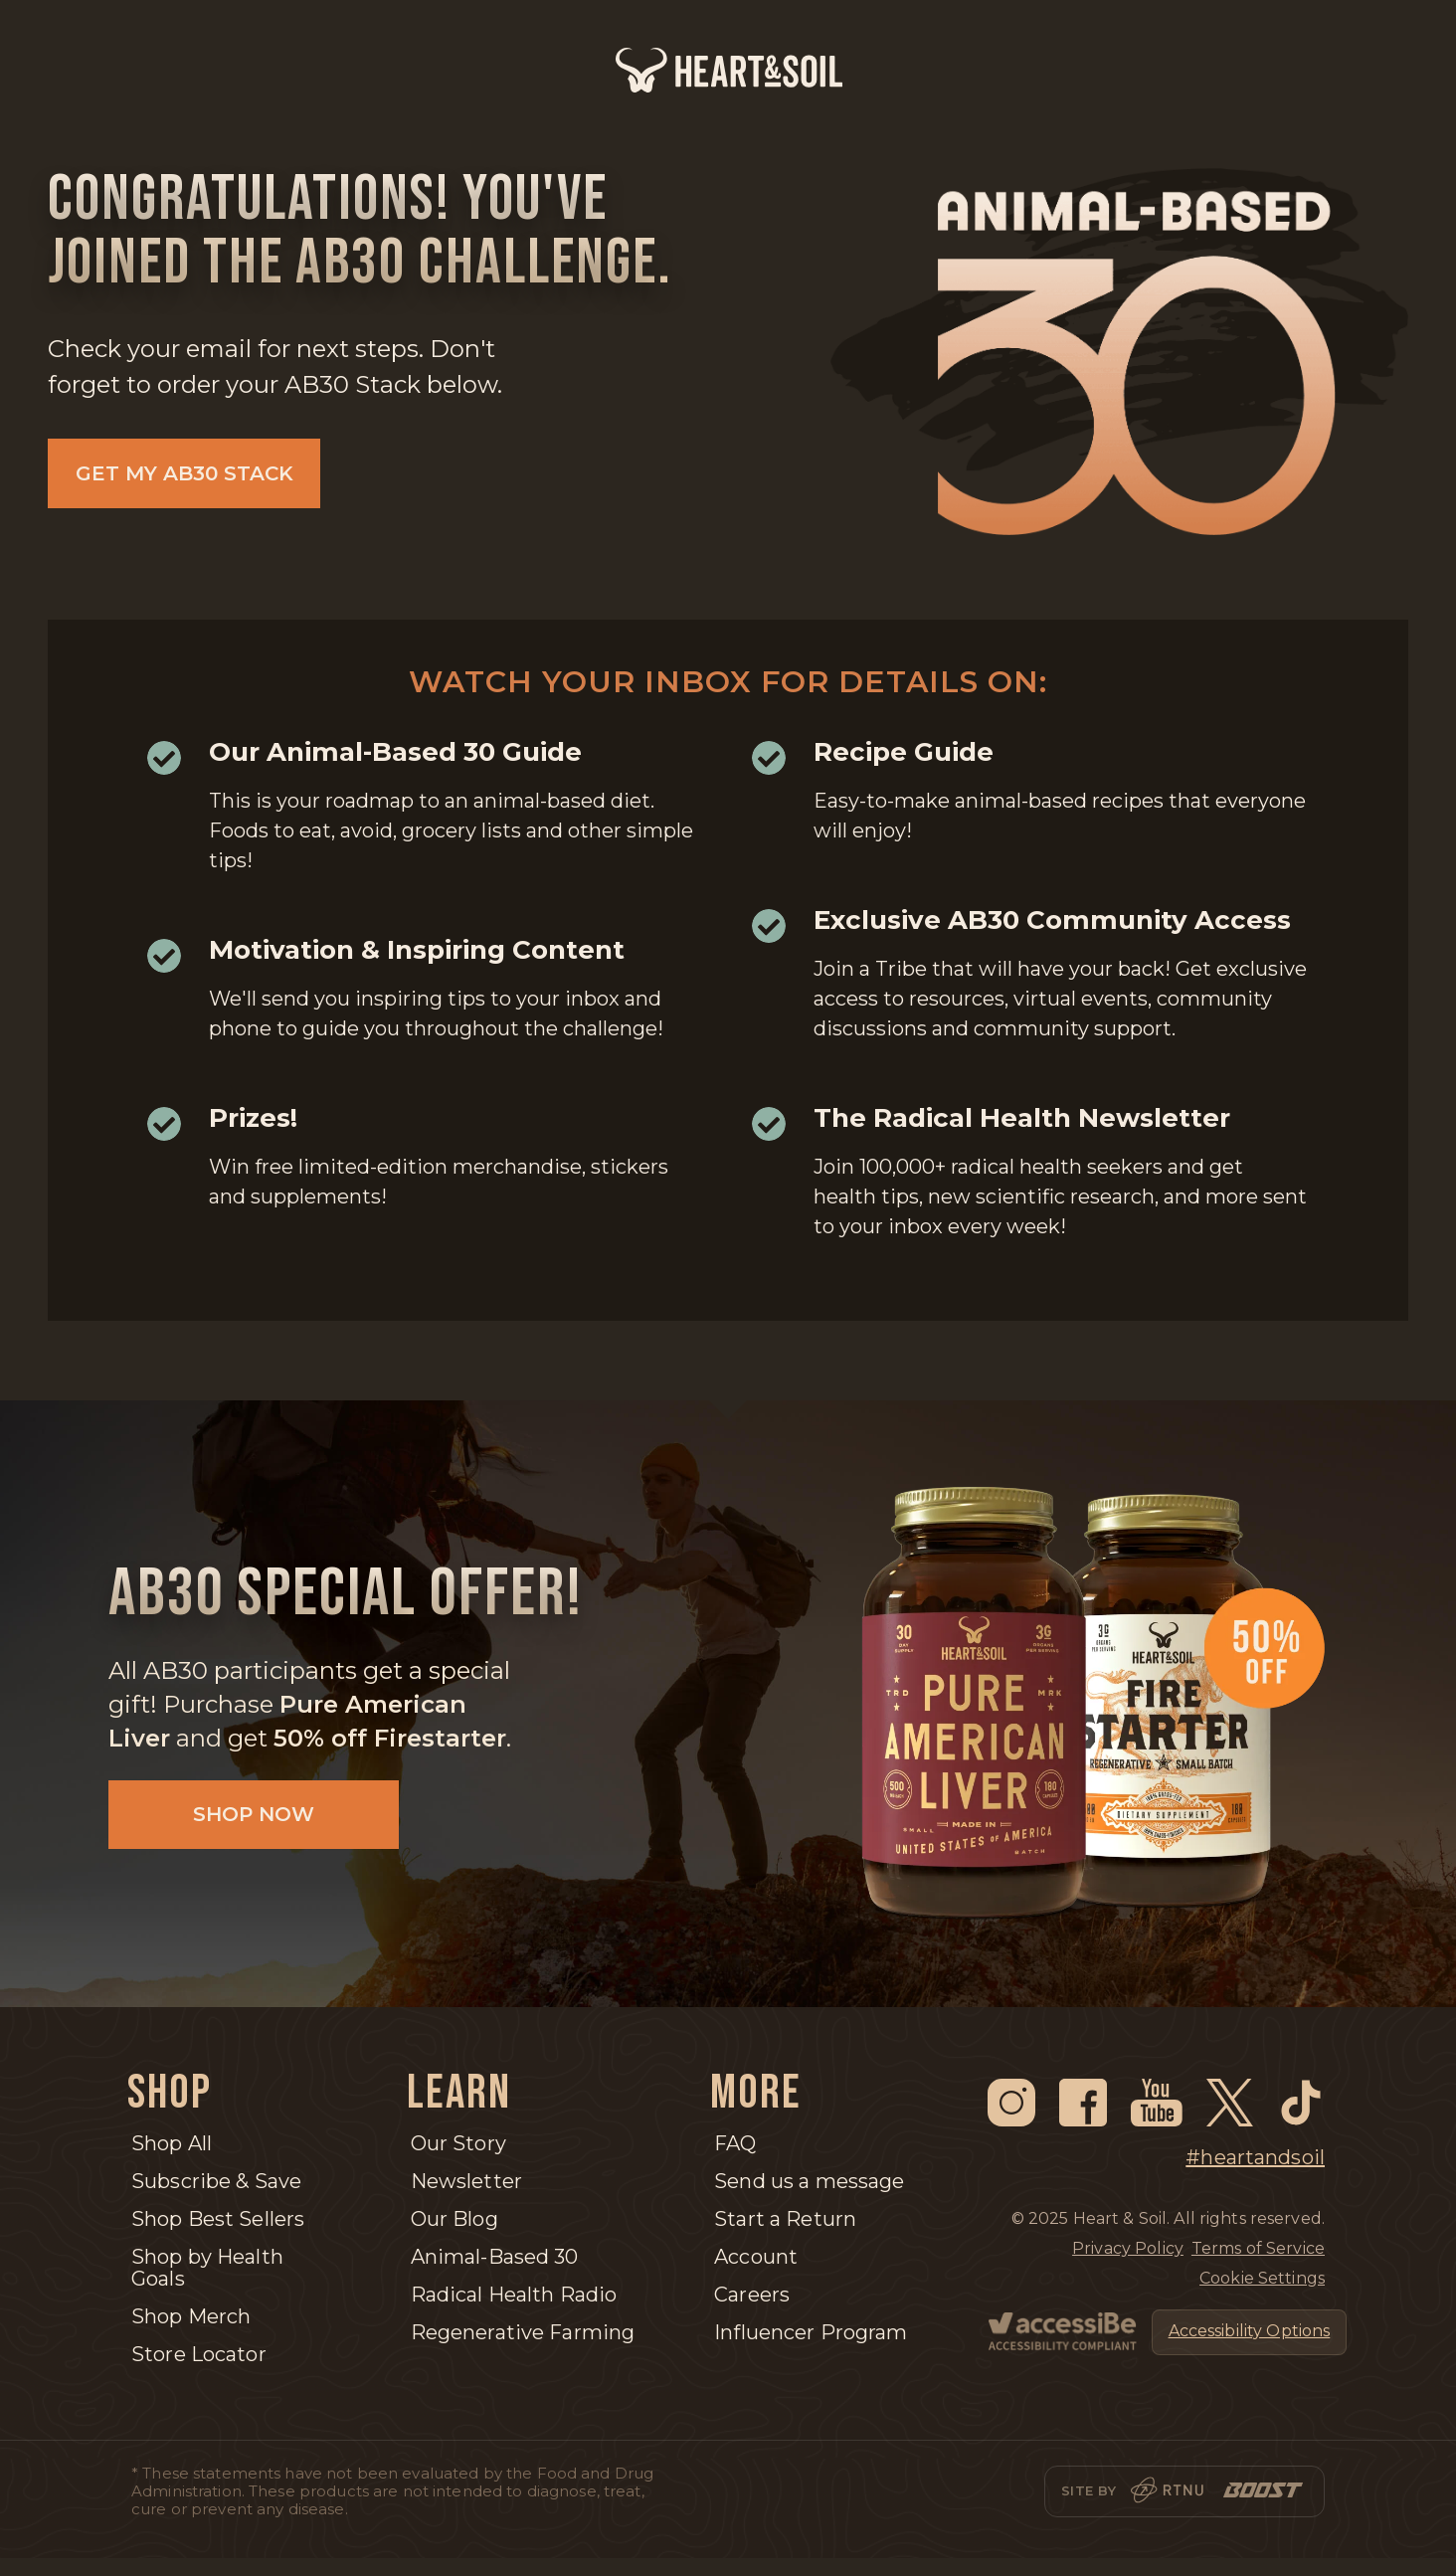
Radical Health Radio (514, 2294)
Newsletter (466, 2181)
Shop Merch (191, 2316)
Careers (752, 2294)
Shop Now (244, 1818)
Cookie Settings (1262, 2278)
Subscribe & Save (216, 2181)
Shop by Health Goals (207, 2268)
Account (756, 2257)
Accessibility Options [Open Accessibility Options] (1250, 2330)
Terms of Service (1258, 2248)
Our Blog (454, 2219)
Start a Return (785, 2219)
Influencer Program (810, 2332)
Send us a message (809, 2181)
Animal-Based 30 (495, 2257)
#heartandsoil (1255, 2157)
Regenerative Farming (523, 2332)
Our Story (458, 2143)
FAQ (735, 2143)
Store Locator (199, 2354)
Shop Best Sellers (217, 2219)
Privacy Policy (1127, 2248)
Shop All (171, 2143)
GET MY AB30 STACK (184, 473)
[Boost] (1263, 2491)
